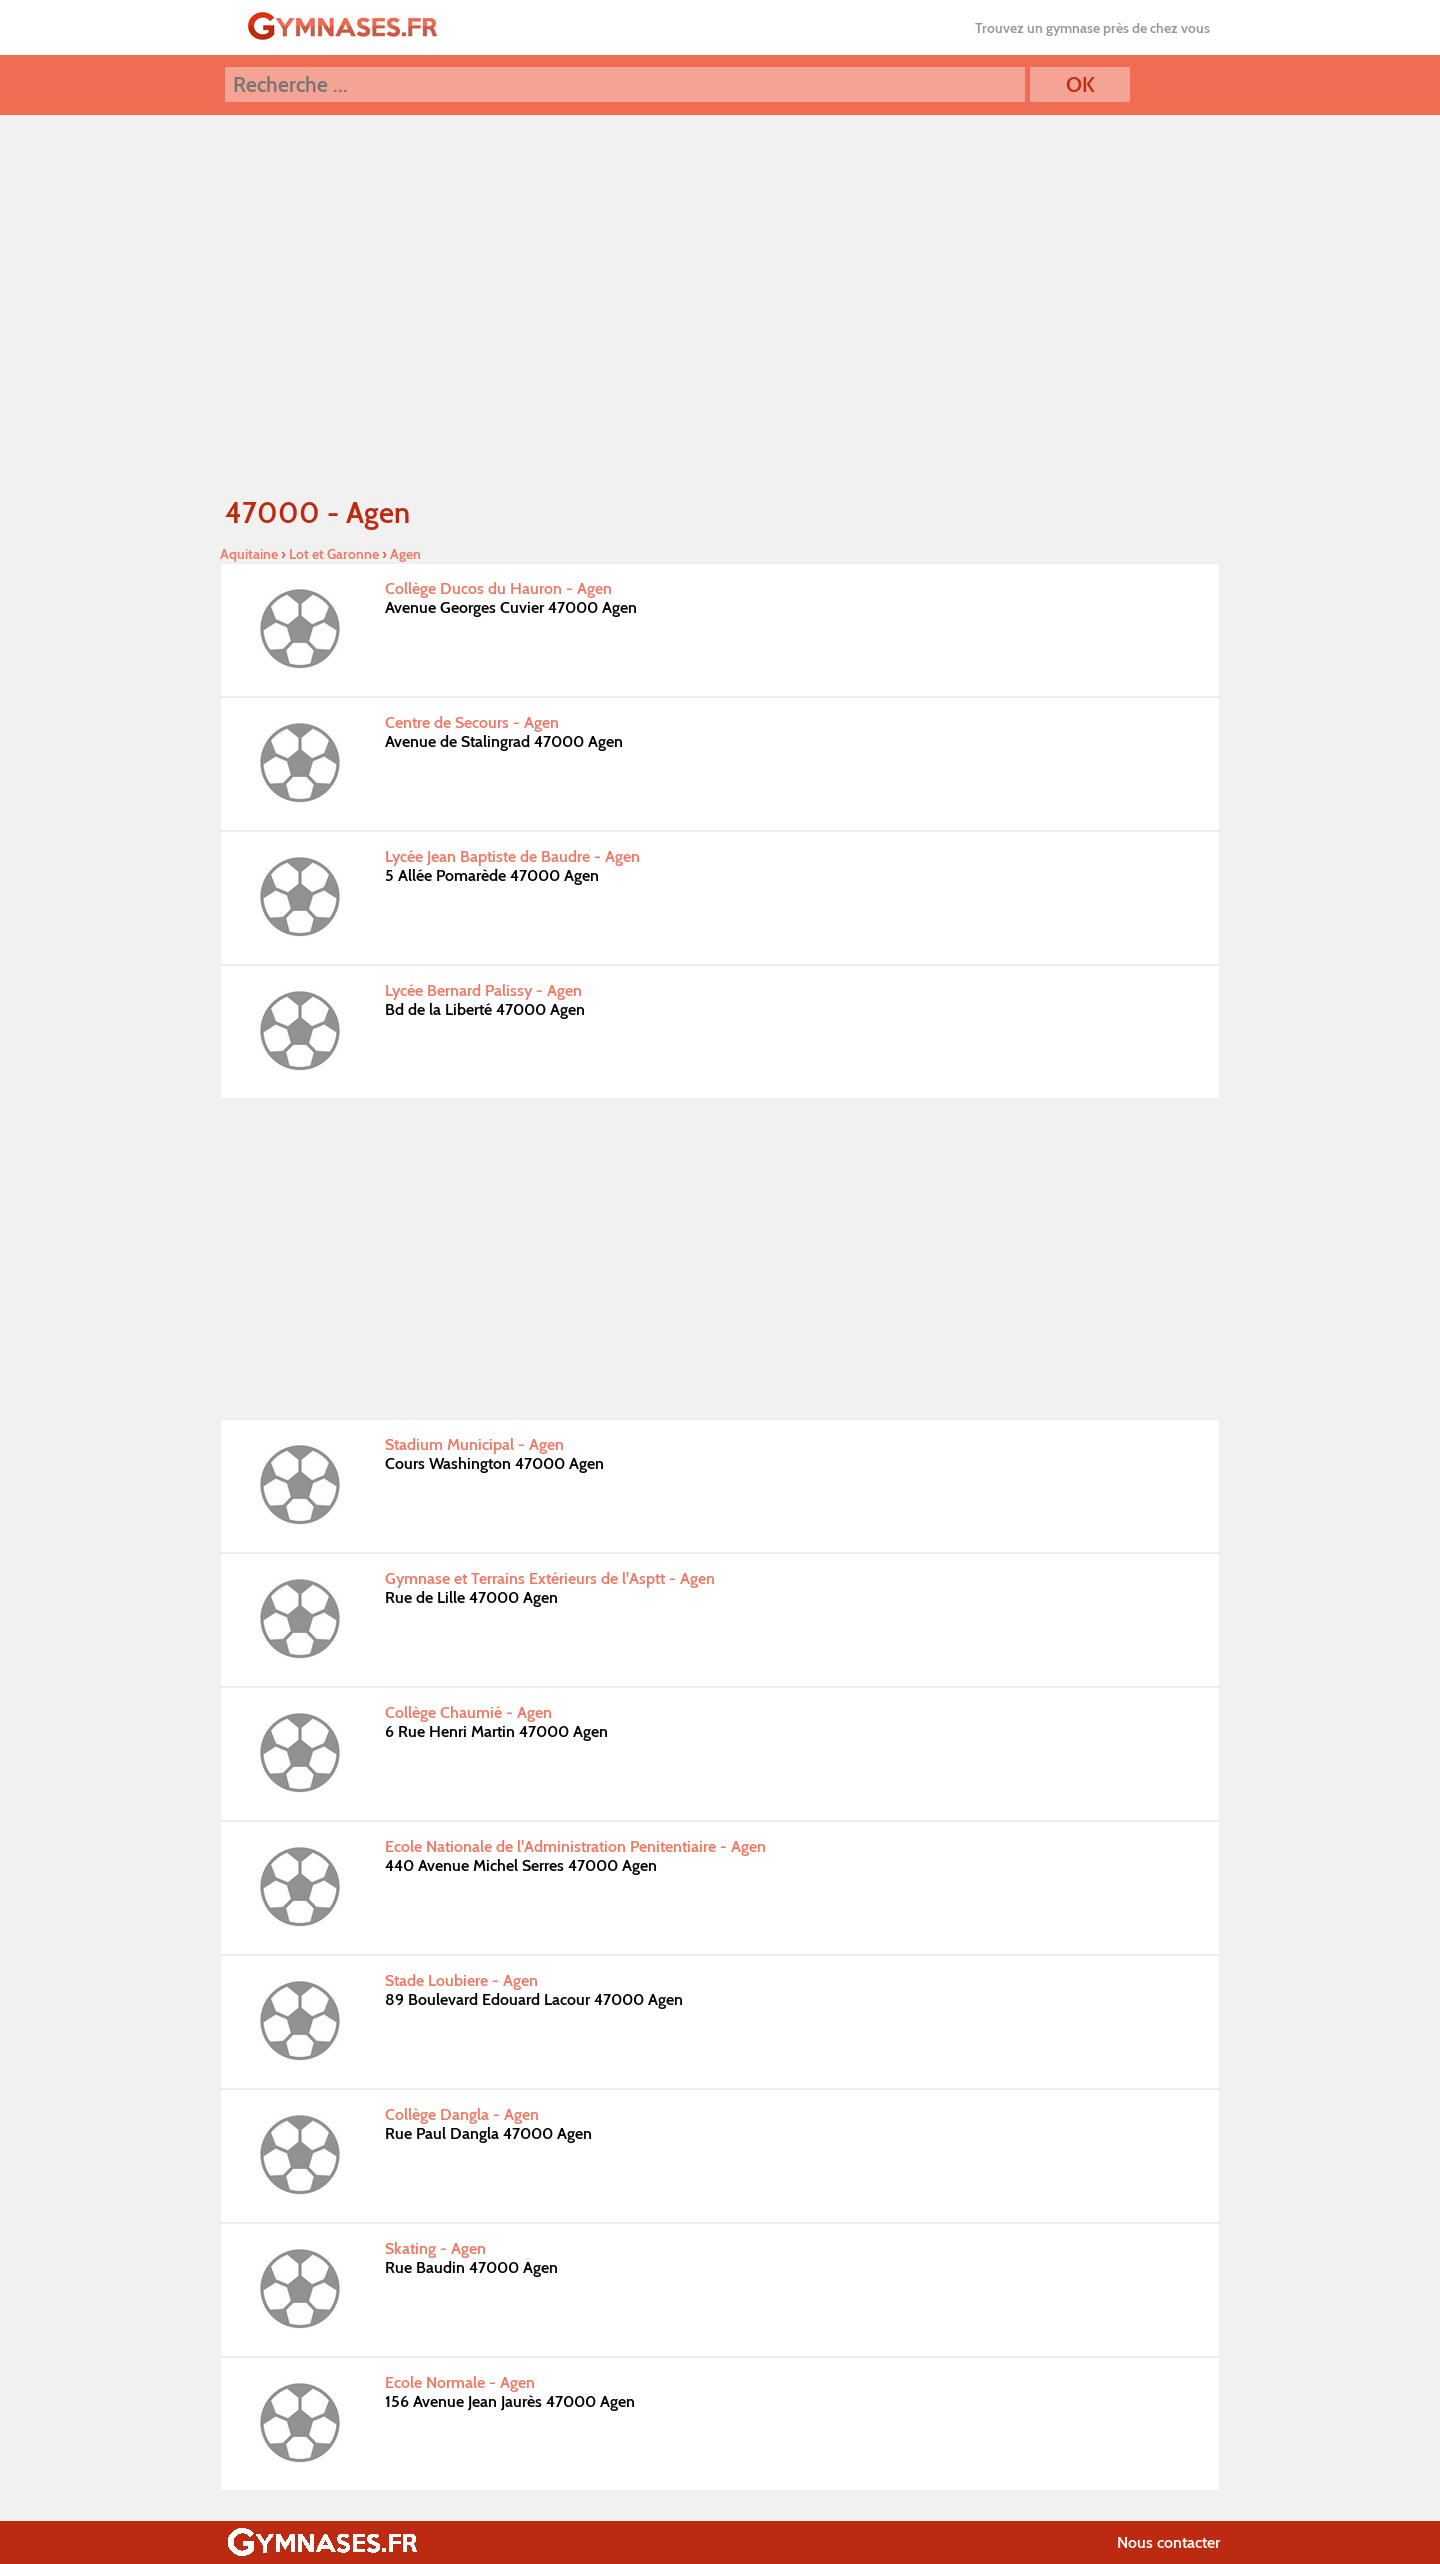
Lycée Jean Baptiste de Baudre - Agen (512, 856)
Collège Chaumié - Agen (468, 1712)
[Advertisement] (720, 1259)
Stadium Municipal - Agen (474, 1444)
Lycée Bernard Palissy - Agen (483, 990)
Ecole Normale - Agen (460, 2382)
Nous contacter (1168, 2542)
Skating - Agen (435, 2248)
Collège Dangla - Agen (462, 2114)
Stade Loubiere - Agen (461, 1980)
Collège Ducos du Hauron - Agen (498, 588)
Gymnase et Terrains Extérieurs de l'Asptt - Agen (550, 1578)
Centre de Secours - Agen (472, 722)
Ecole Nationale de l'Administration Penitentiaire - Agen (575, 1846)
